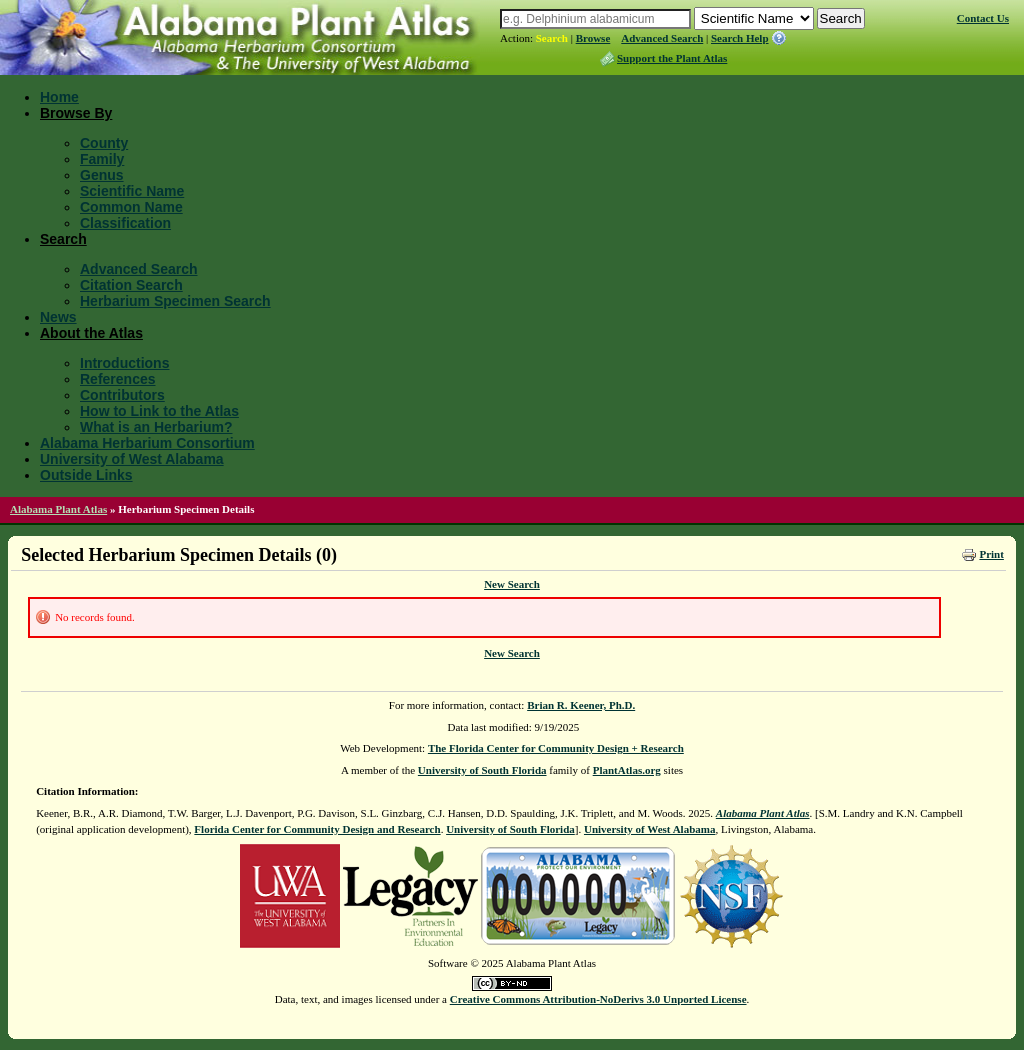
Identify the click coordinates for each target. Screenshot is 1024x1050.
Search (552, 38)
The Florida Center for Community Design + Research (556, 748)
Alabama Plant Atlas (58, 509)
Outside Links (86, 475)
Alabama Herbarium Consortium (147, 443)
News (58, 317)
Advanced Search (662, 38)
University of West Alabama (132, 459)
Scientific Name (132, 191)
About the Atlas (91, 333)
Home (59, 97)
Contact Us (983, 18)
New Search (512, 584)
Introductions (124, 363)
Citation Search (131, 285)
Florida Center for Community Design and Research (317, 829)
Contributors (122, 395)
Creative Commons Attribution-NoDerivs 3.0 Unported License (598, 999)
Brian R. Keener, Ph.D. (581, 705)
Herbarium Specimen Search (175, 301)
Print (991, 554)
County (104, 143)
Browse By (76, 113)
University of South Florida (482, 770)
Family (102, 159)
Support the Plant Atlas (672, 58)
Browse (593, 38)
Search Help (740, 38)
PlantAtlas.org (627, 770)
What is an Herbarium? (156, 427)
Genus (102, 175)
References (118, 379)
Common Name (131, 207)
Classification (125, 223)
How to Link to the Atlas (159, 411)
